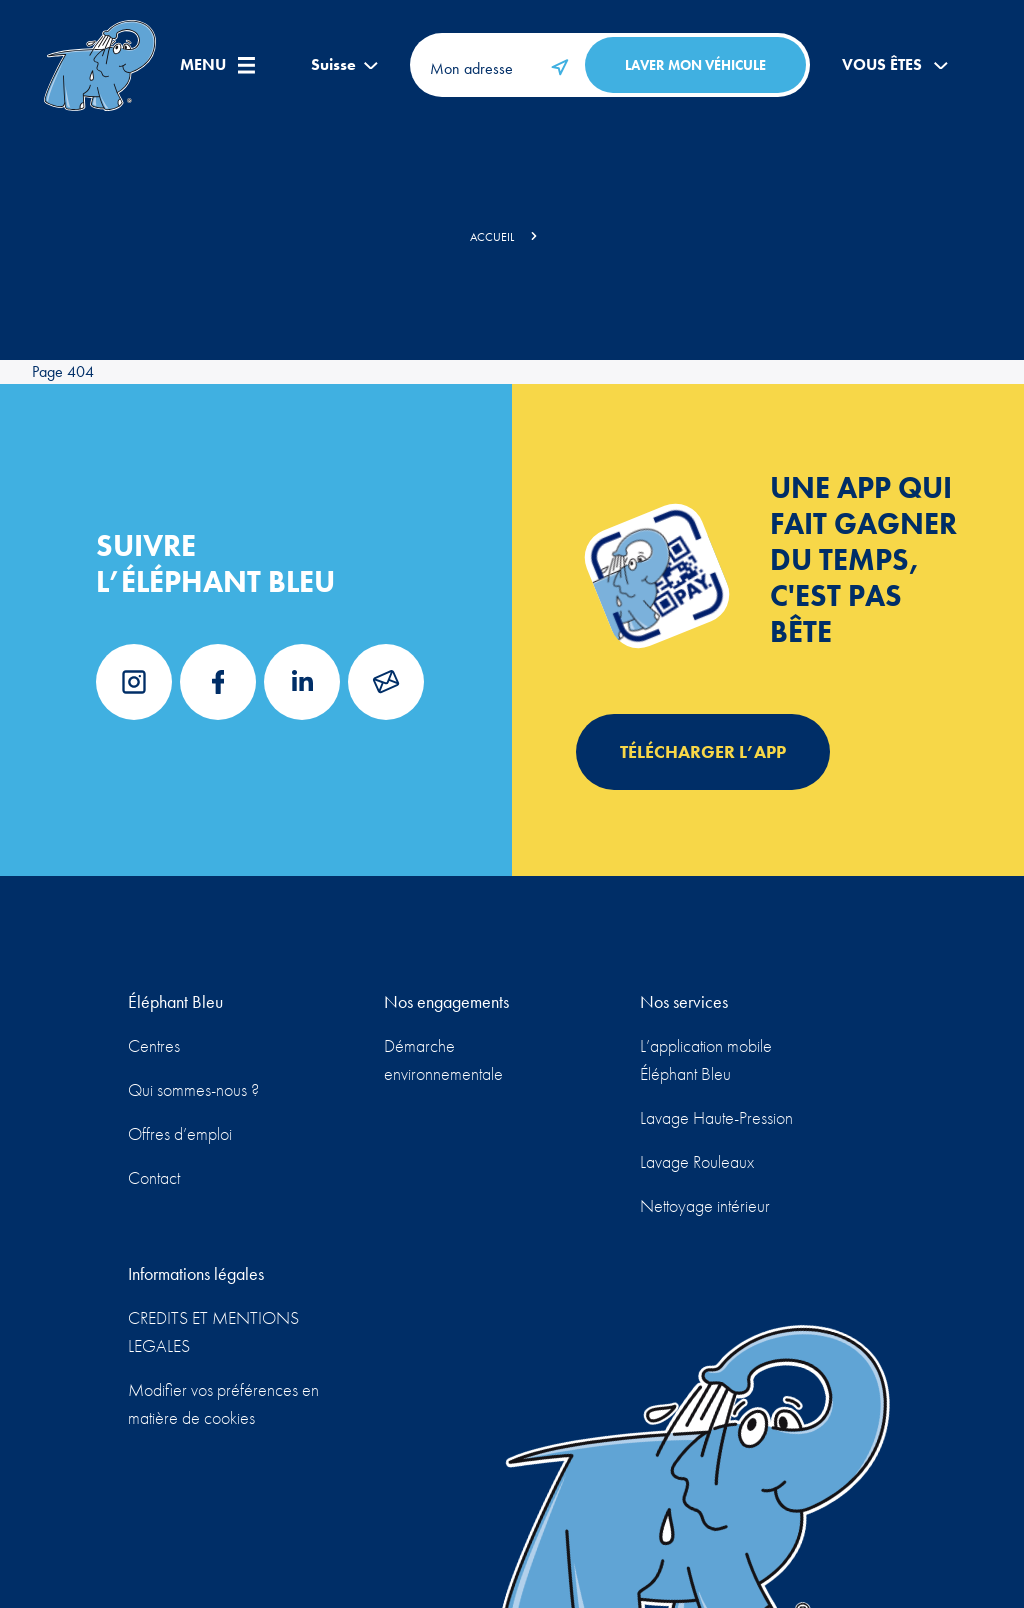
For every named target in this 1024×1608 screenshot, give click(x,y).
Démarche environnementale (443, 1059)
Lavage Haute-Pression (716, 1117)
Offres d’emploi (180, 1133)
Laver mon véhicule (695, 65)
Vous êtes (895, 65)
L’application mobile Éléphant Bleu (706, 1059)
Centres (154, 1045)
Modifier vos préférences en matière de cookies (223, 1403)
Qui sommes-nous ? (193, 1089)
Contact (154, 1177)
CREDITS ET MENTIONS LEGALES (213, 1331)
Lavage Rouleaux (697, 1161)
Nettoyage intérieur (705, 1205)
